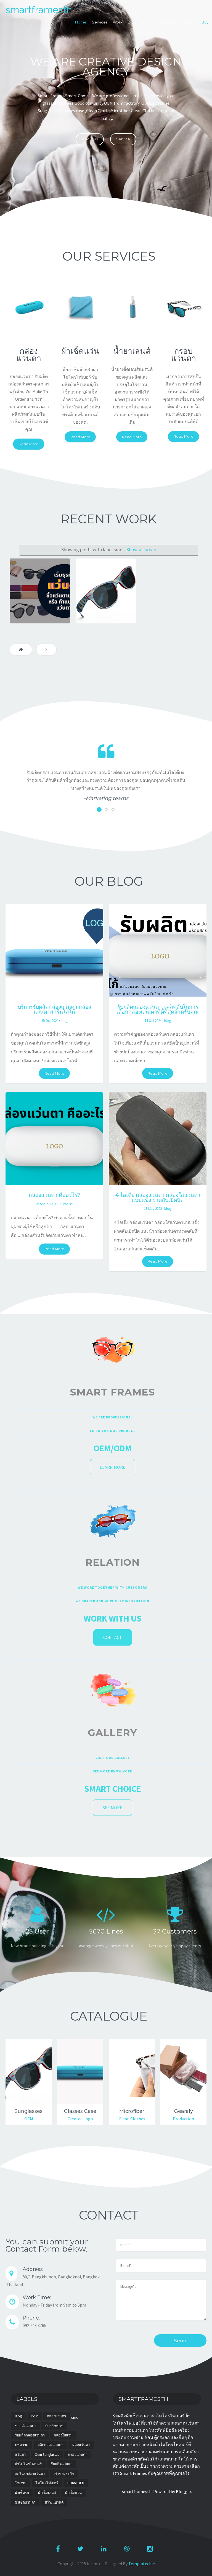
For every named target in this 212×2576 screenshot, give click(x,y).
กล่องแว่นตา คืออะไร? (54, 1195)
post (34, 2416)
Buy (205, 22)
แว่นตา (20, 2454)
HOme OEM (75, 2483)
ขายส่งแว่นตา (25, 2425)
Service (123, 139)
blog (64, 1020)
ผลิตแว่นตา (81, 2445)
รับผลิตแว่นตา (61, 2464)
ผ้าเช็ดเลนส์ (47, 2492)
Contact (189, 22)
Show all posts (141, 550)
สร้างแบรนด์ (54, 2502)
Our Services (64, 1204)
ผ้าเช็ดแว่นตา (25, 2502)
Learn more (112, 1467)
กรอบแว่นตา (77, 2454)
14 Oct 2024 (153, 1020)
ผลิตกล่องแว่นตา (50, 2445)
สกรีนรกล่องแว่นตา (30, 2473)
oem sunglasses (47, 2454)
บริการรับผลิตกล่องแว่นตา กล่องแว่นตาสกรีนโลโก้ (54, 1009)
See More (112, 1807)
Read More (29, 444)
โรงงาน (20, 2483)
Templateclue (141, 2563)
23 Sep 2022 (44, 1204)
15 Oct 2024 (49, 1020)
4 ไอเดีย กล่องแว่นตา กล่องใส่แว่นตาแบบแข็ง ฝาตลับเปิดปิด (157, 1197)
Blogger (183, 2491)
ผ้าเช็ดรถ (22, 2492)
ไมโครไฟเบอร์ (47, 2483)
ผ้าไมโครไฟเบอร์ (28, 2464)
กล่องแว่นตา (56, 2416)
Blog (132, 22)
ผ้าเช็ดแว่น (73, 2492)
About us (90, 139)
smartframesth (39, 9)
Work (117, 22)
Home (80, 22)
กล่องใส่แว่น (63, 2435)
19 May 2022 (153, 1208)
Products (168, 22)
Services (99, 22)
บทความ (21, 2445)
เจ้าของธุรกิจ (64, 2473)
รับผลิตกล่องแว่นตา (30, 2435)
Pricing (148, 22)
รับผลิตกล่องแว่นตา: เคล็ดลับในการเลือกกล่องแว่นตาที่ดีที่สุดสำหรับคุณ (157, 1009)
